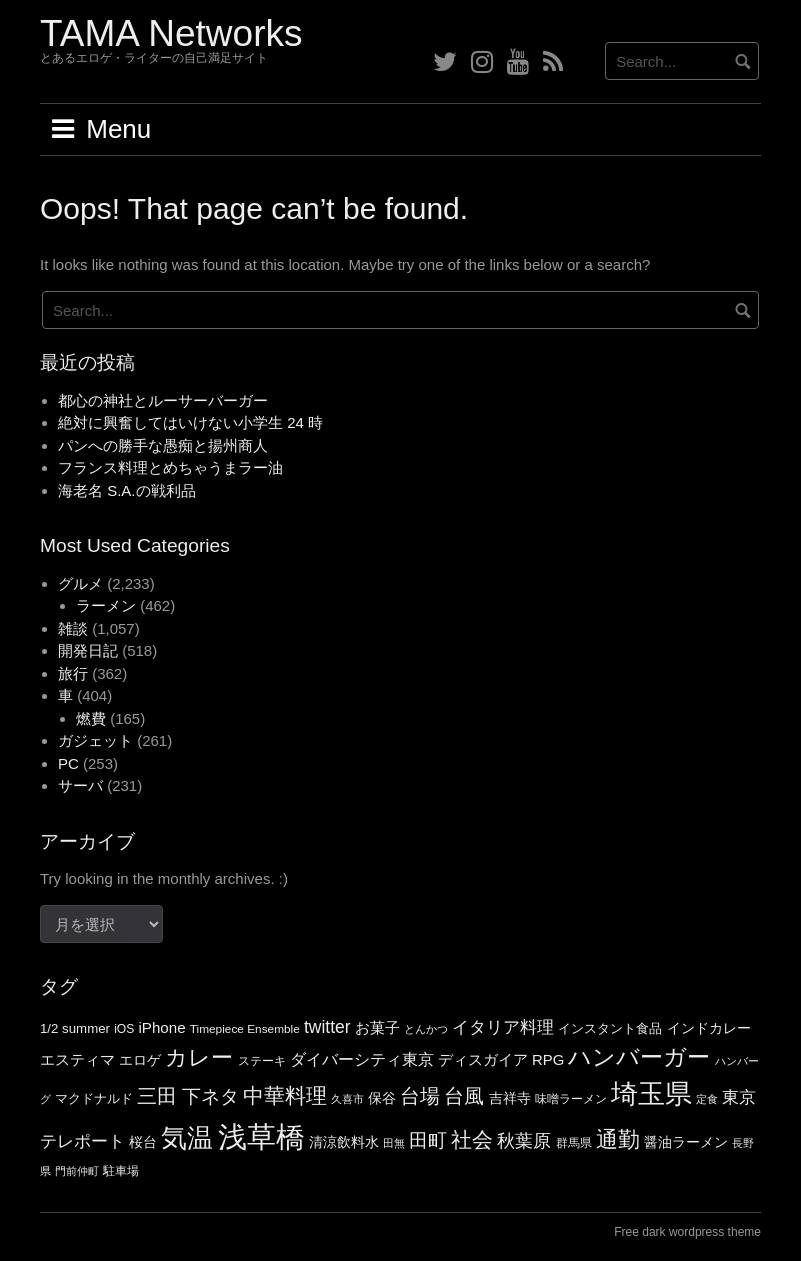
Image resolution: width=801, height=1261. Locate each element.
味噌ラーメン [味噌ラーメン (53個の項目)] (571, 1099)
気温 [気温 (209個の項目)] (187, 1138)
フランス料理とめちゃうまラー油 (170, 467)
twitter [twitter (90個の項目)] (327, 1027)
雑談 (73, 628)
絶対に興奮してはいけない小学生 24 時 (190, 422)
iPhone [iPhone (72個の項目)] (161, 1027)
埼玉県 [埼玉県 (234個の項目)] (651, 1093)
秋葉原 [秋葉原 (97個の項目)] (524, 1141)
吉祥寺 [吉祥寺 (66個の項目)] (510, 1098)
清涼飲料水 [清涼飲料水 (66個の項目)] (344, 1142)
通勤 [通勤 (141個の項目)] (618, 1139)
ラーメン (106, 605)
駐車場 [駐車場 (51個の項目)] (121, 1171)
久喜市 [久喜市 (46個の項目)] (347, 1099)
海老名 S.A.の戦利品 (127, 490)
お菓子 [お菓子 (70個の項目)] (377, 1028)
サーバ (80, 785)
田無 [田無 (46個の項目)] (394, 1143)
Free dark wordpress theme (687, 1232)
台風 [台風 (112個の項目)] (464, 1096)
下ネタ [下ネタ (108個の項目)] (210, 1096)
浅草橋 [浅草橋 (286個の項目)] (261, 1136)
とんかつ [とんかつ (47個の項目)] (426, 1029)
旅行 (73, 673)
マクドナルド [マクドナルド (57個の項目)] (94, 1098)
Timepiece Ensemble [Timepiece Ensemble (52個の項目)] (245, 1029)
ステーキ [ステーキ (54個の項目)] (262, 1061)
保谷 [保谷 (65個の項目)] (382, 1098)
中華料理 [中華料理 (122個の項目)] (285, 1095)
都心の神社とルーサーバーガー (163, 400)
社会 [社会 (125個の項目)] (472, 1139)
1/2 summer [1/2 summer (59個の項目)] (75, 1028)
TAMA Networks (171, 33)
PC (68, 763)
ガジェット (95, 740)
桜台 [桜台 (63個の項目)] (143, 1142)
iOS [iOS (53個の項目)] (124, 1029)
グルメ (80, 583)
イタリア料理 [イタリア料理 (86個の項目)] (503, 1027)
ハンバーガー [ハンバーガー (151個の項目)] (639, 1057)
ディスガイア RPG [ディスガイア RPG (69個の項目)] (501, 1060)
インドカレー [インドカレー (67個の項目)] (709, 1028)
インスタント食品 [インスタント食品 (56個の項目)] (610, 1028)
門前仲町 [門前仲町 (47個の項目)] (77, 1171)
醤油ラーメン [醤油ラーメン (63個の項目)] (686, 1142)
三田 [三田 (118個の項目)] (157, 1096)
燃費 (91, 718)
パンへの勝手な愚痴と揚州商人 (163, 445)
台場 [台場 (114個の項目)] (420, 1096)
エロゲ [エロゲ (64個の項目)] (140, 1060)
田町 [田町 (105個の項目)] (428, 1140)
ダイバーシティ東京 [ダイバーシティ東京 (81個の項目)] (362, 1059)
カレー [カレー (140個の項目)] (199, 1057)
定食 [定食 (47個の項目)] (707, 1099)
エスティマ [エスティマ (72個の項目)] (77, 1059)
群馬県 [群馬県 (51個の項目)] (574, 1143)
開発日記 (88, 650)
